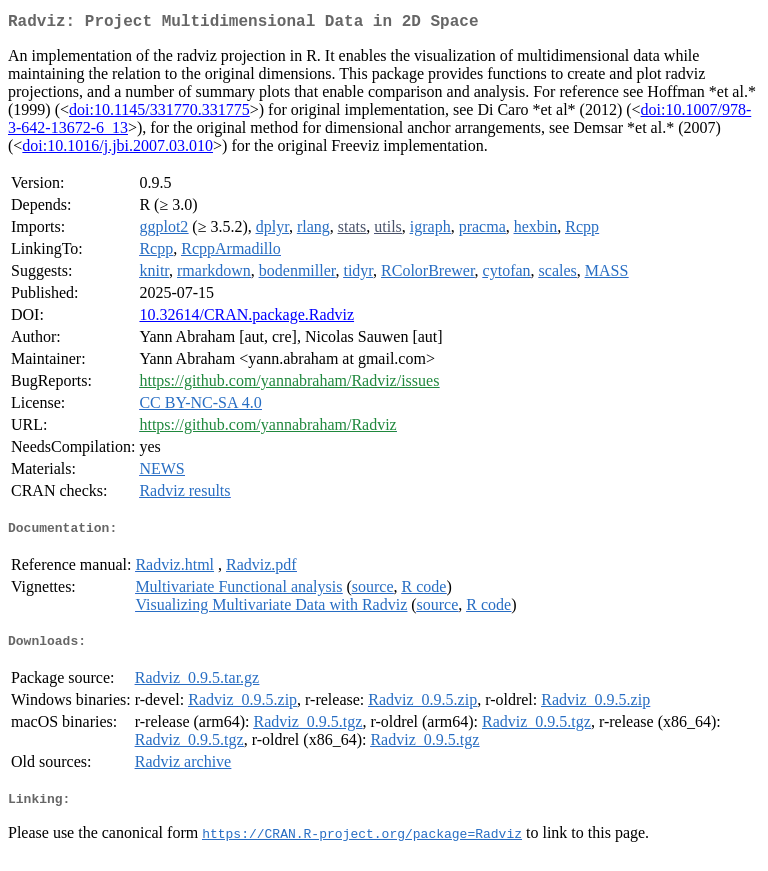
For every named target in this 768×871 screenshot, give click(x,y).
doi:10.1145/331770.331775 (159, 113)
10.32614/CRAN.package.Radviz (246, 318)
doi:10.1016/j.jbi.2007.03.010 (117, 149)
